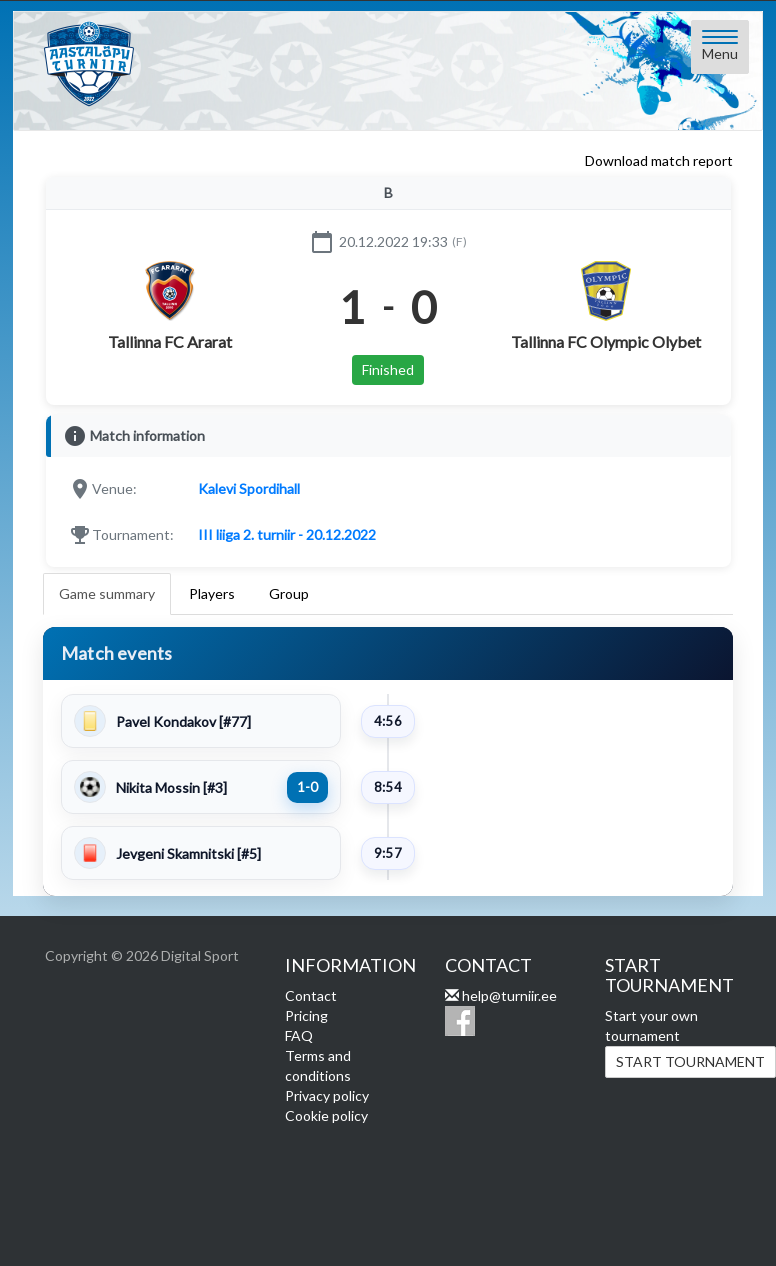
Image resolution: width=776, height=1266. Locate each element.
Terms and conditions (318, 1065)
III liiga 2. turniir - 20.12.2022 (287, 534)
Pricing (306, 1015)
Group (289, 593)
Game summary (107, 593)
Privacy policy (327, 1095)
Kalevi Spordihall (249, 488)
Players (212, 593)
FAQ (299, 1035)
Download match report (659, 160)
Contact (311, 995)
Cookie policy (326, 1115)
